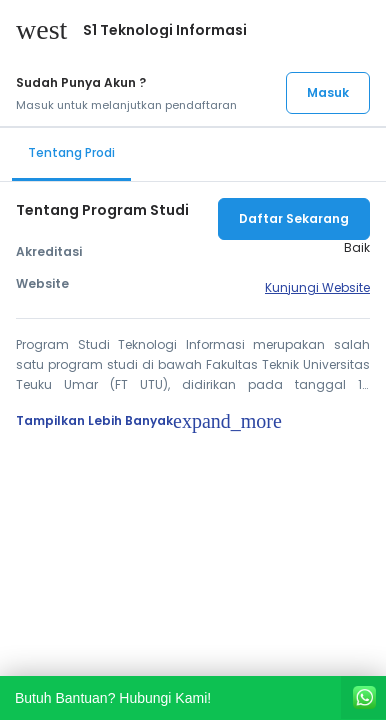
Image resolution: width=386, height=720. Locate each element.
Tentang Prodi (71, 152)
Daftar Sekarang (294, 218)
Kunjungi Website (317, 287)
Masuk (328, 92)
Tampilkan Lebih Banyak (149, 421)
